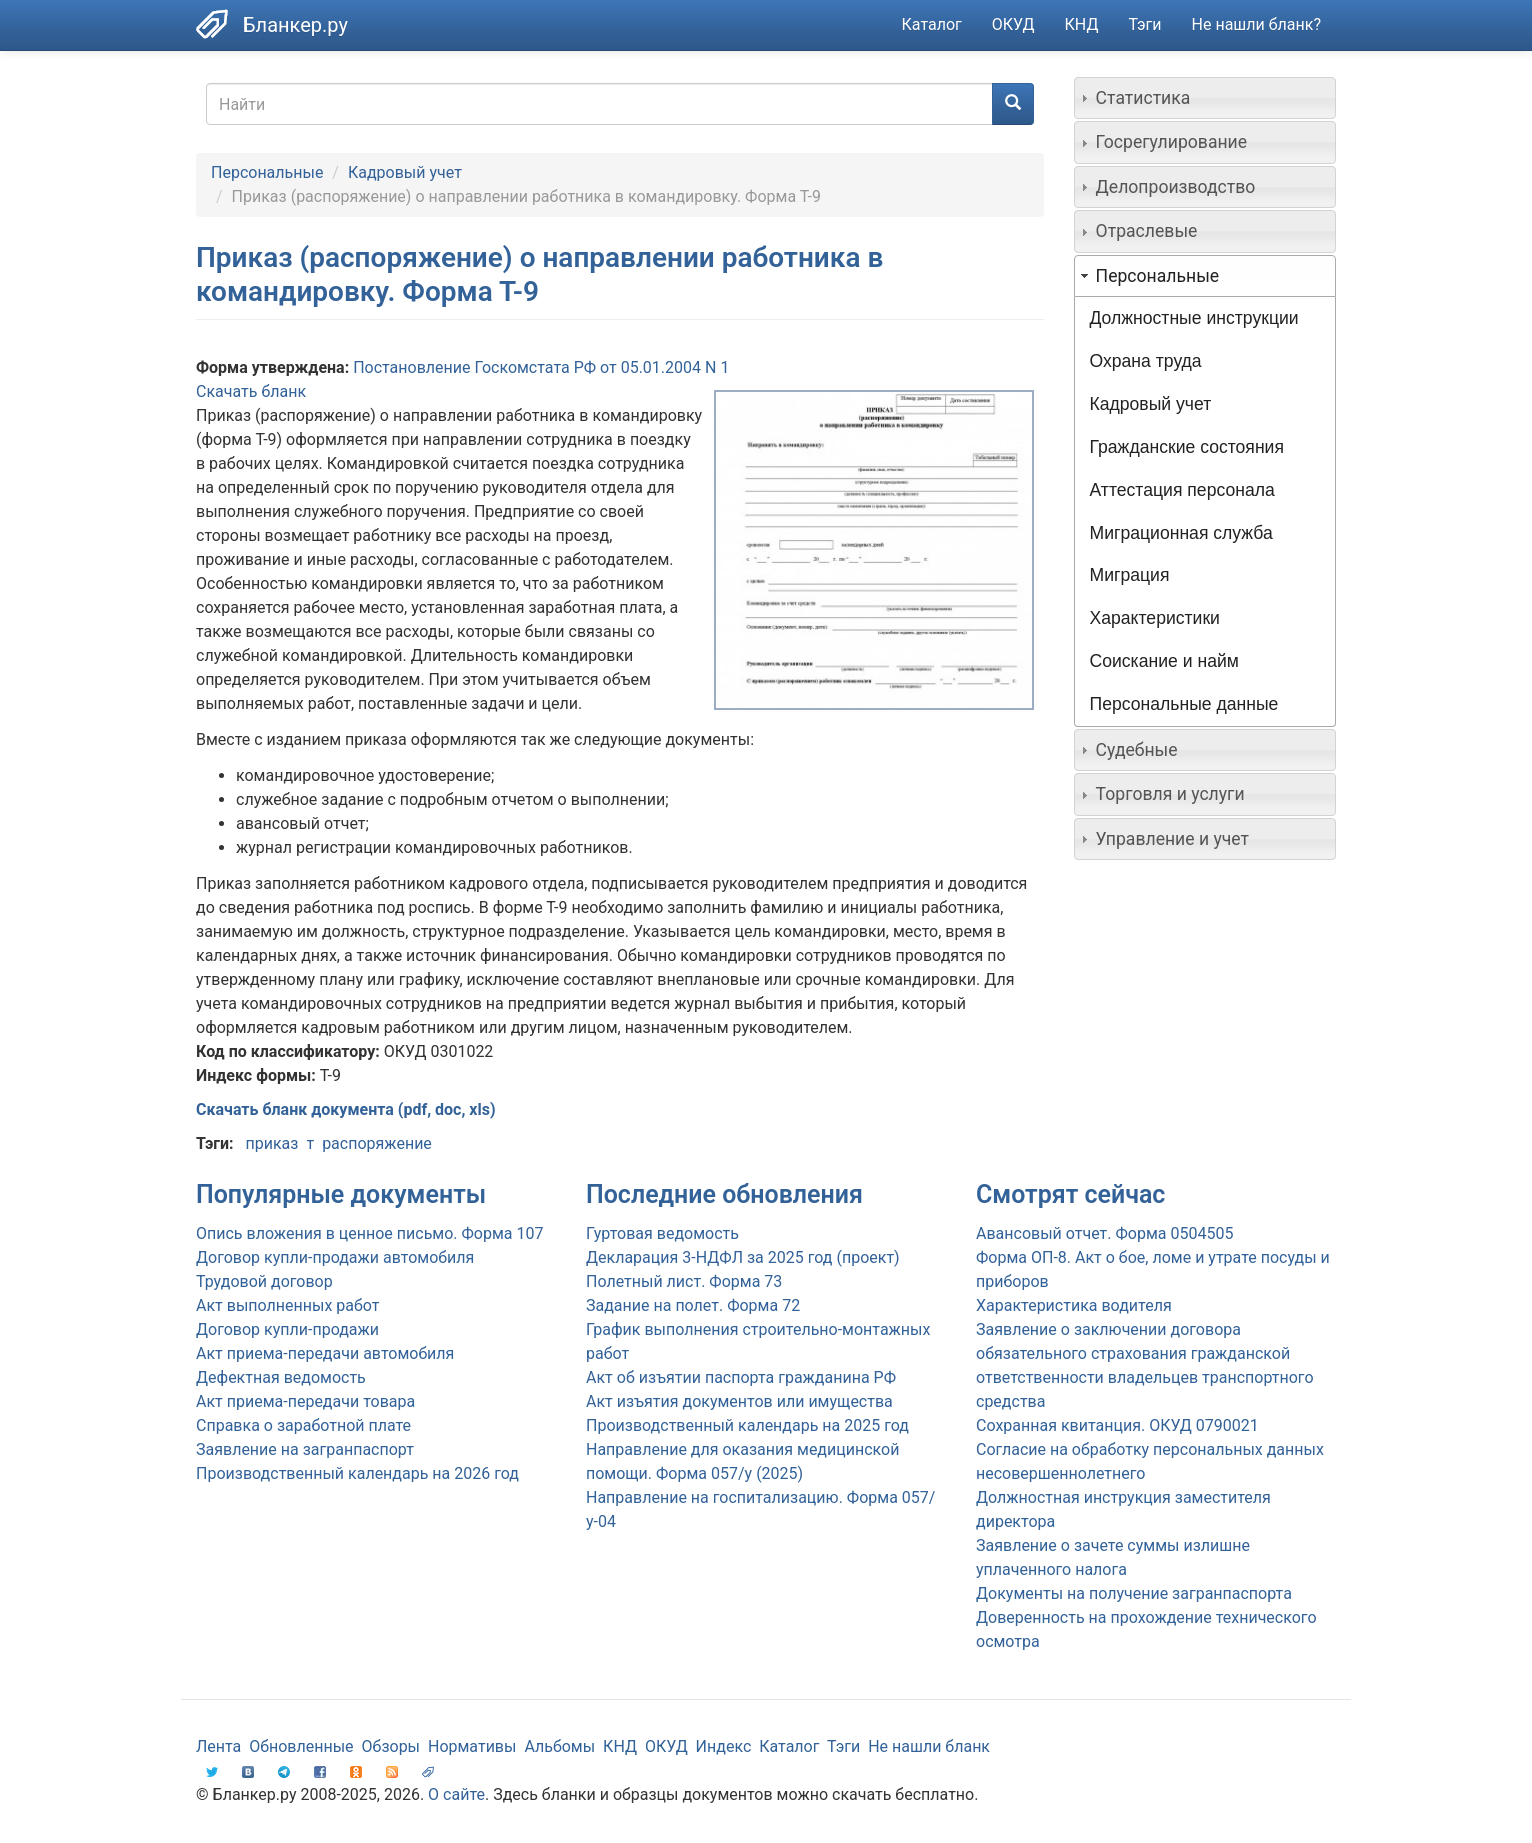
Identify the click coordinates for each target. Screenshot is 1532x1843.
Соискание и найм (1164, 661)
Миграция (1130, 575)
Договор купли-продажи (287, 1329)
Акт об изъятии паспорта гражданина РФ (741, 1377)
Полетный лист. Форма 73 (684, 1281)
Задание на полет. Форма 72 (693, 1305)
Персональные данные (1184, 704)
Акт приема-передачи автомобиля (325, 1353)
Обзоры (391, 1746)
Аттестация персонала (1182, 490)
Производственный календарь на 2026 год (357, 1473)
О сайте (456, 1794)
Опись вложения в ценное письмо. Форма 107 (369, 1233)
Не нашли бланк (929, 1746)
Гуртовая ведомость (662, 1233)
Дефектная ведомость (281, 1377)
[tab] (1205, 98)
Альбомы (559, 1746)
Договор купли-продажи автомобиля (335, 1257)
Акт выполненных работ (287, 1305)
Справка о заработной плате (303, 1425)
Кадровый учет (405, 172)
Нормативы (472, 1746)
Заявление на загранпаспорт (305, 1449)
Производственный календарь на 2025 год (747, 1425)
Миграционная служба (1181, 533)
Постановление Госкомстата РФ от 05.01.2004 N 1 (541, 367)
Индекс (724, 1746)
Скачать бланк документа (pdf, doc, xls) (346, 1109)
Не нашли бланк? (1256, 24)
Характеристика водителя (1074, 1305)
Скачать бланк (251, 391)
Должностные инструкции (1194, 318)
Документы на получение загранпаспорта (1134, 1593)
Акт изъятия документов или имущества (739, 1401)
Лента (218, 1746)
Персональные (267, 172)
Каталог (932, 24)
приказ (271, 1143)
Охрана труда (1146, 361)
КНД (1082, 24)
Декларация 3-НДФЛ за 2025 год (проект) (743, 1257)
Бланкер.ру (295, 25)
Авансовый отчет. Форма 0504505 (1104, 1233)
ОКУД (1013, 24)
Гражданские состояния (1187, 447)
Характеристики (1155, 618)
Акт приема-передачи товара (305, 1401)
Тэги (1144, 24)
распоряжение (377, 1143)
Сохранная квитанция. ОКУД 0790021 (1117, 1425)
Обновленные (301, 1746)
